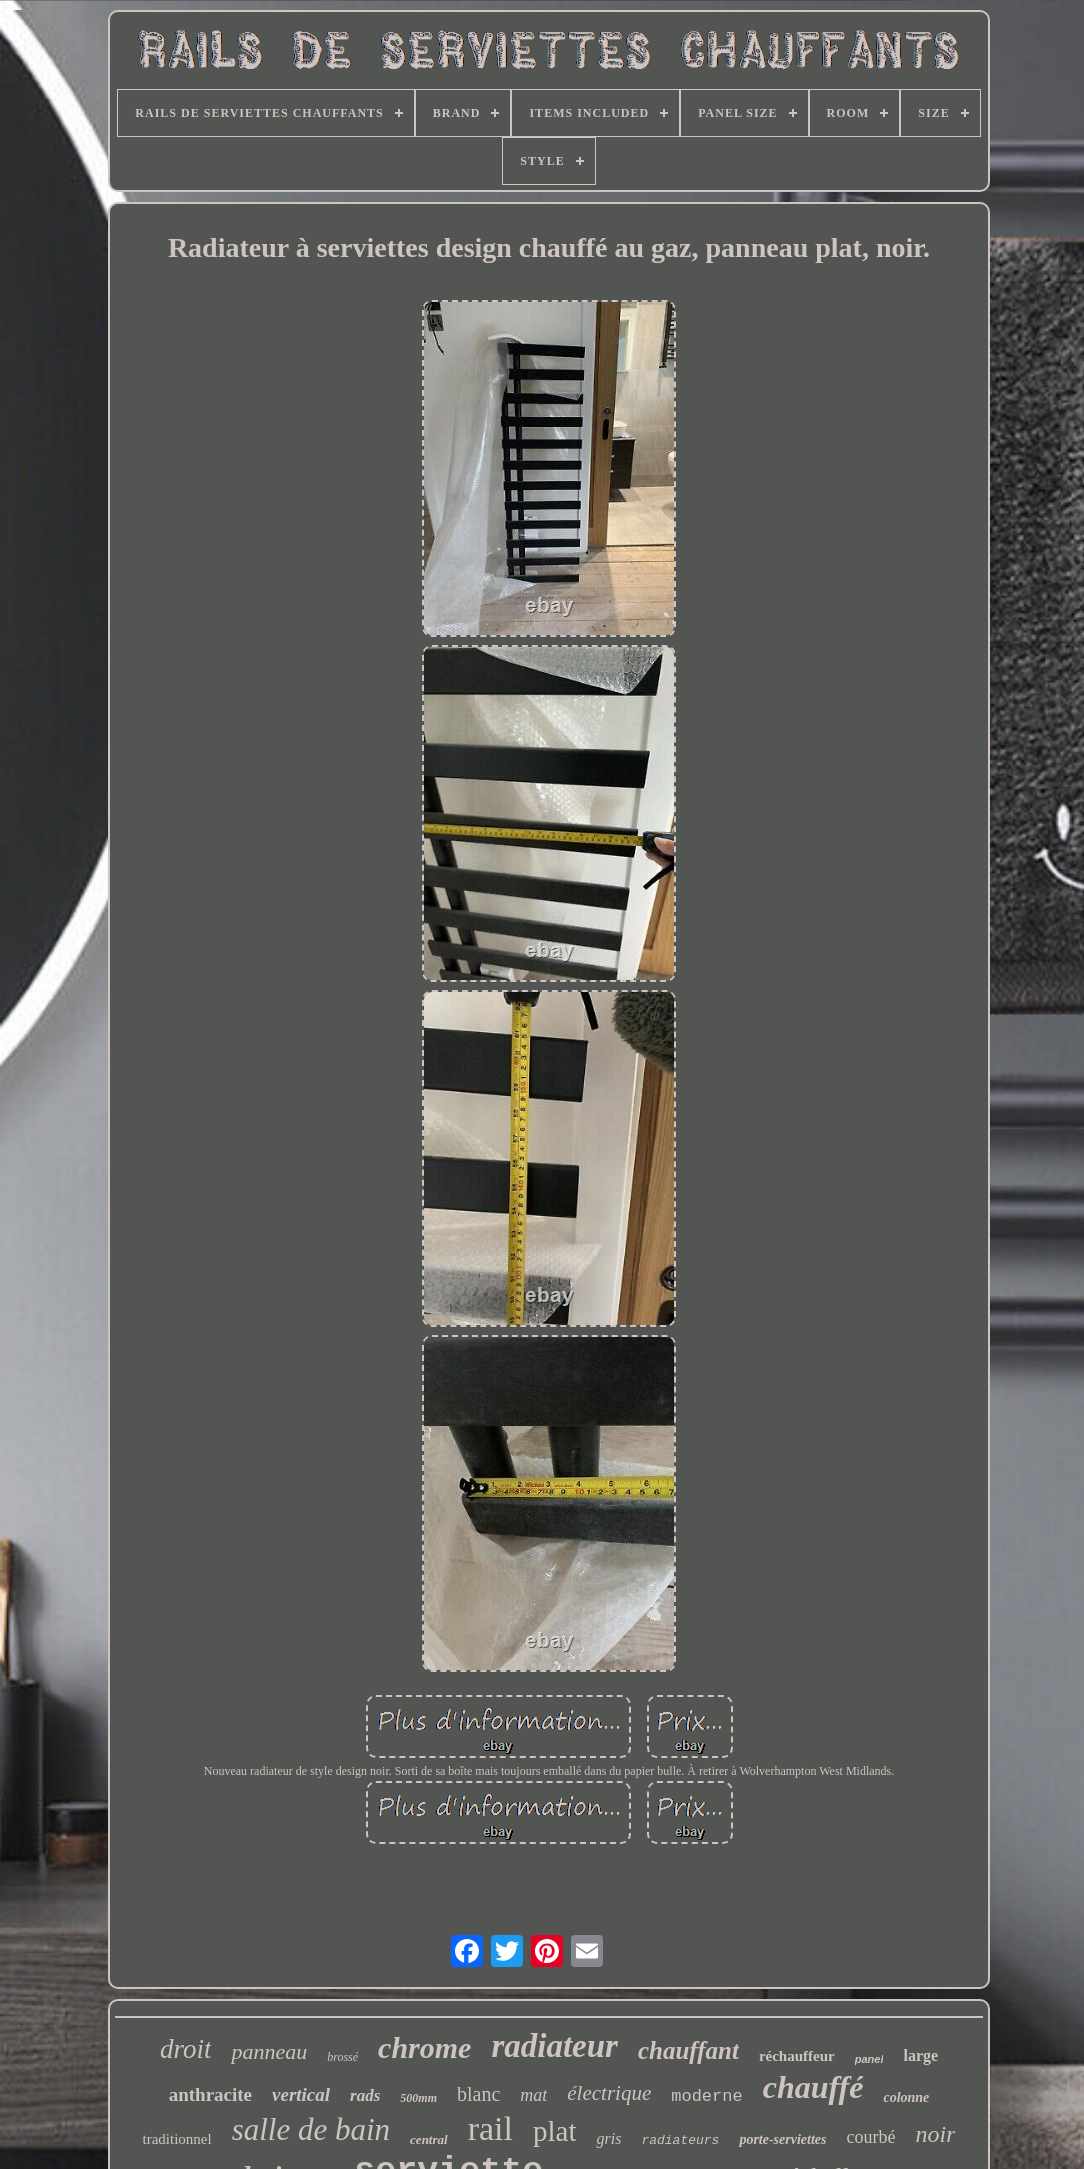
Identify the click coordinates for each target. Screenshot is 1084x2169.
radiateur (554, 2046)
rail (490, 2128)
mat (533, 2095)
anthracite (210, 2094)
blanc (478, 2094)
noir (935, 2134)
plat (555, 2131)
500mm (418, 2098)
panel (869, 2059)
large (920, 2055)
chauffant (688, 2050)
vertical (301, 2094)
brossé (342, 2057)
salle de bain (311, 2129)
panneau (269, 2051)
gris (608, 2138)
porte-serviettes (782, 2139)
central (429, 2139)
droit (186, 2049)
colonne (906, 2097)
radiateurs (680, 2140)
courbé (870, 2137)
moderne (706, 2096)
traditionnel (177, 2139)
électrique (609, 2093)
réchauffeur (797, 2056)
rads (365, 2095)
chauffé (813, 2087)
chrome (424, 2047)
